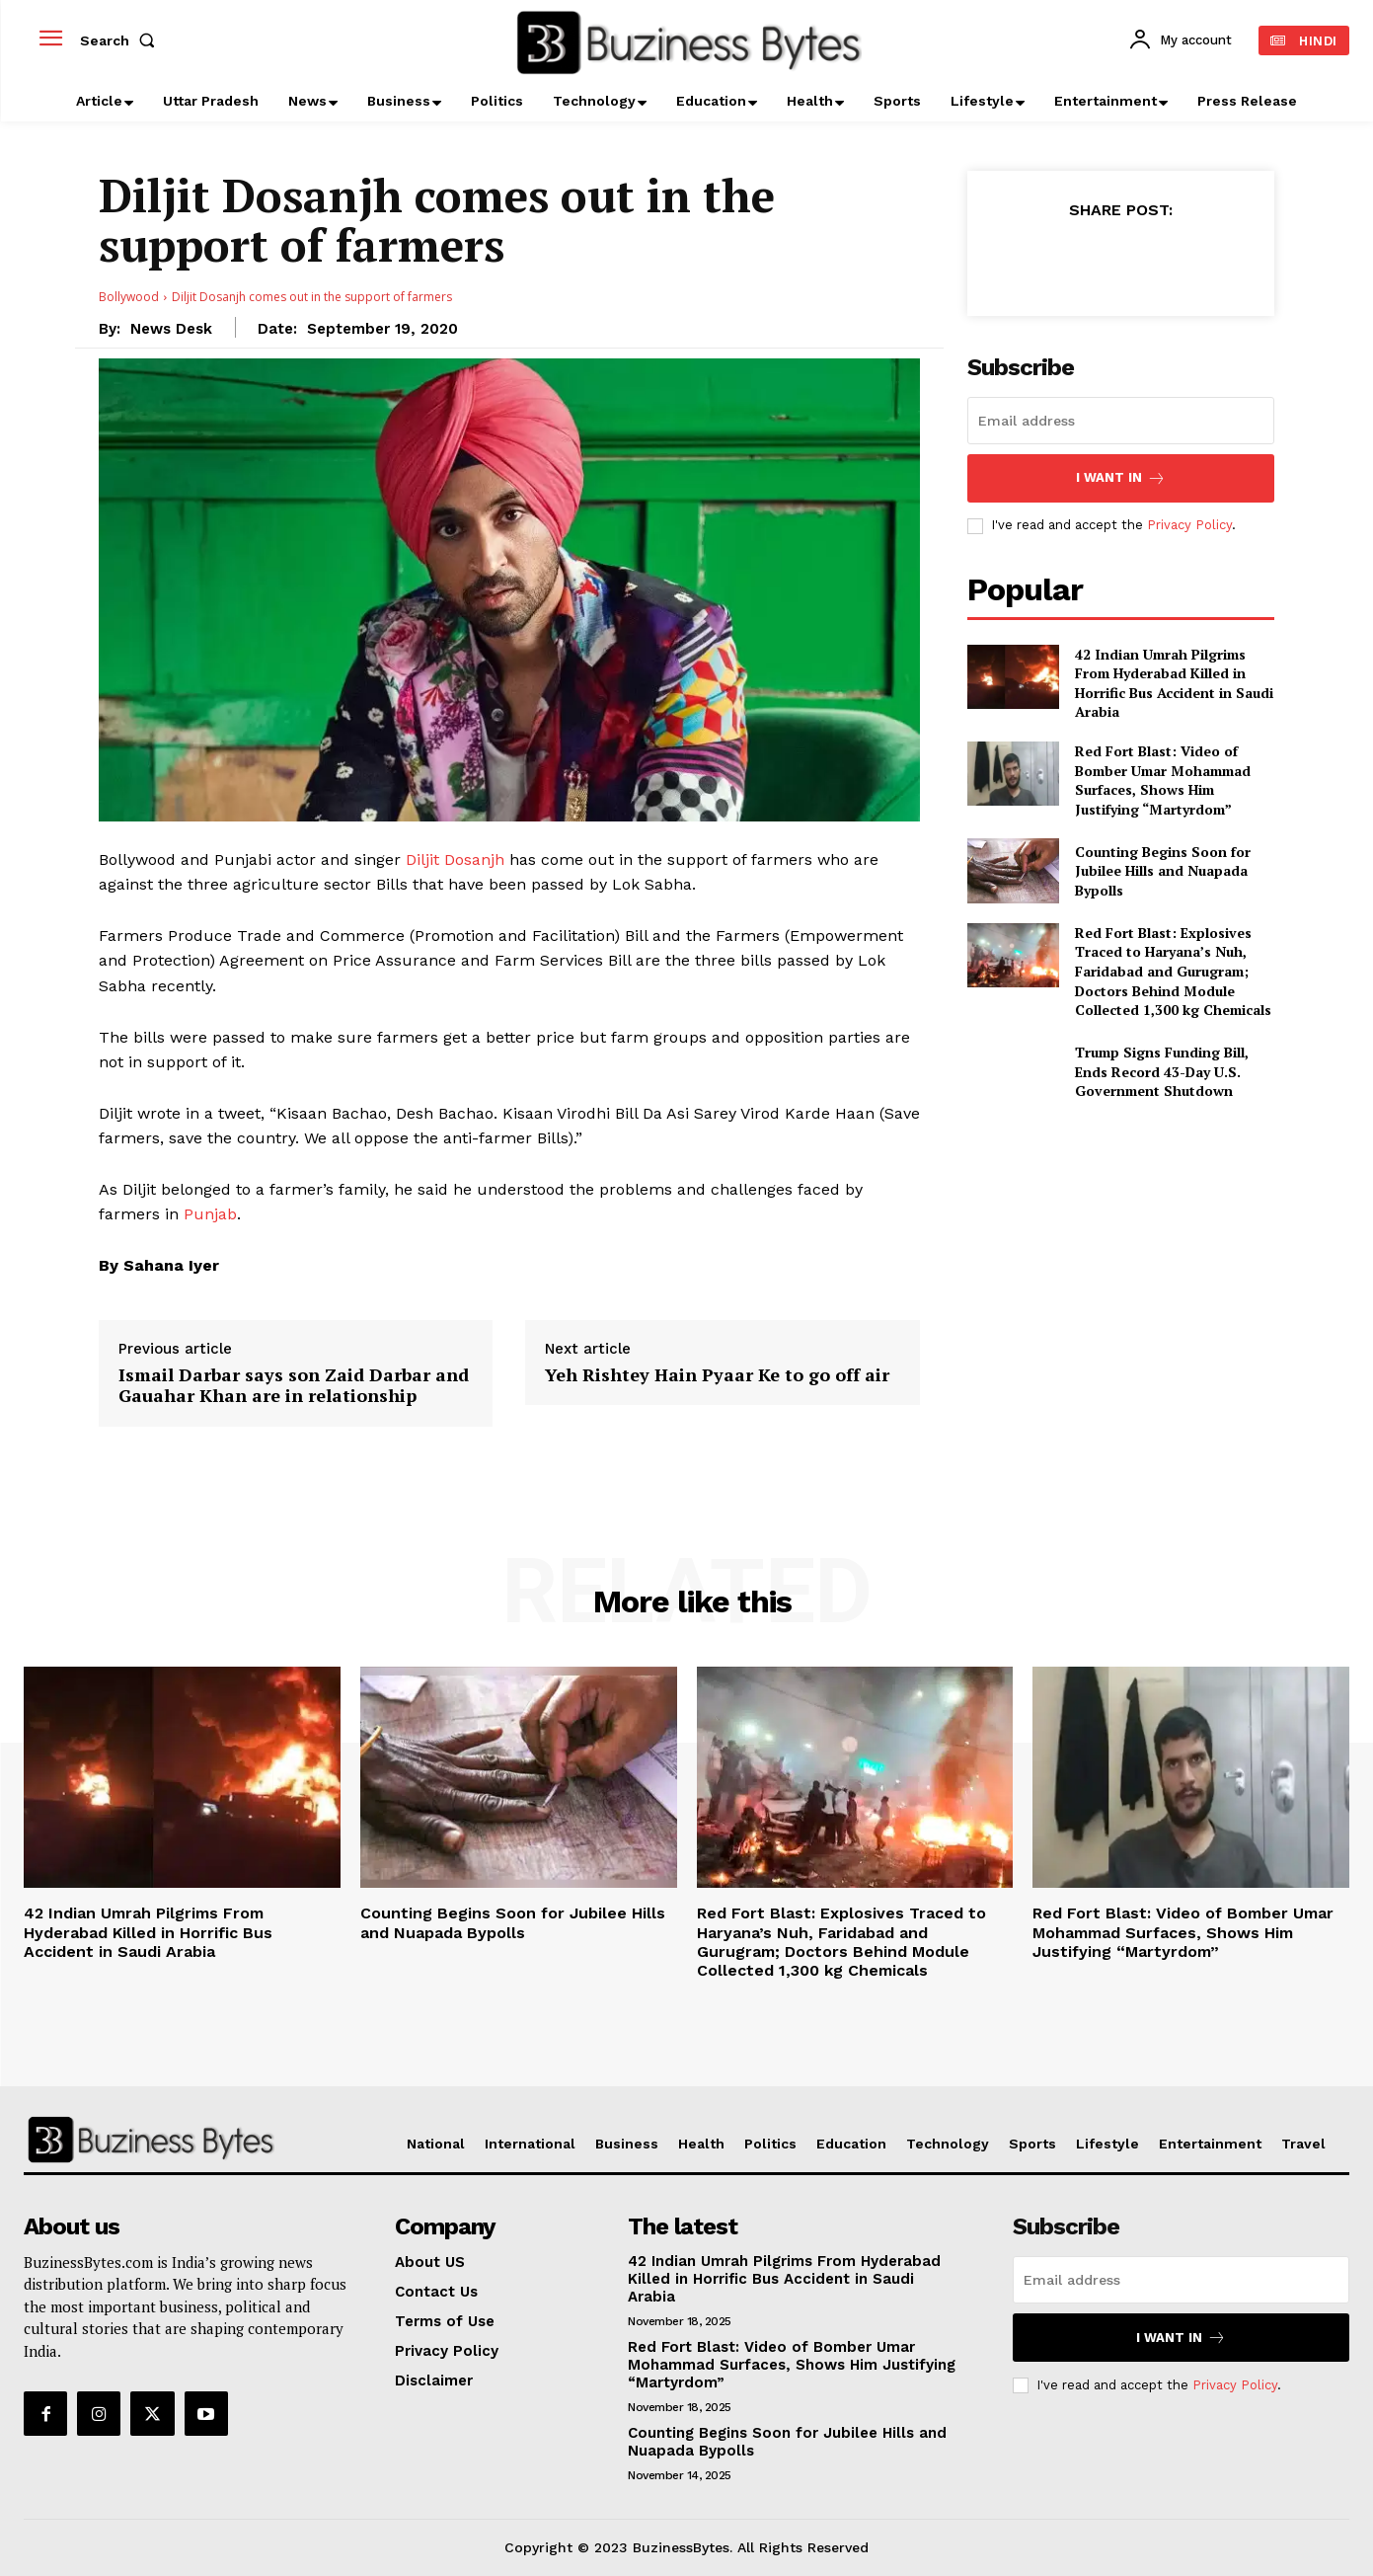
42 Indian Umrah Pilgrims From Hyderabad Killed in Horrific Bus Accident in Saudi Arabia (1174, 683)
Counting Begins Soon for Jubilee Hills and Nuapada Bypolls (1163, 870)
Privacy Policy (1189, 524)
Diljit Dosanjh (455, 859)
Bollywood (129, 296)
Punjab (210, 1214)
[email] (1121, 420)
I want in (1121, 478)
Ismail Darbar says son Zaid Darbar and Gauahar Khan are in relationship (293, 1386)
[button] (121, 40)
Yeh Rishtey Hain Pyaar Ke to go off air (717, 1375)
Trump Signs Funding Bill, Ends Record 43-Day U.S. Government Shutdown (1162, 1071)
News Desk (171, 329)
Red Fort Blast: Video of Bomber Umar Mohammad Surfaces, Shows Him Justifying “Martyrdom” (1163, 780)
